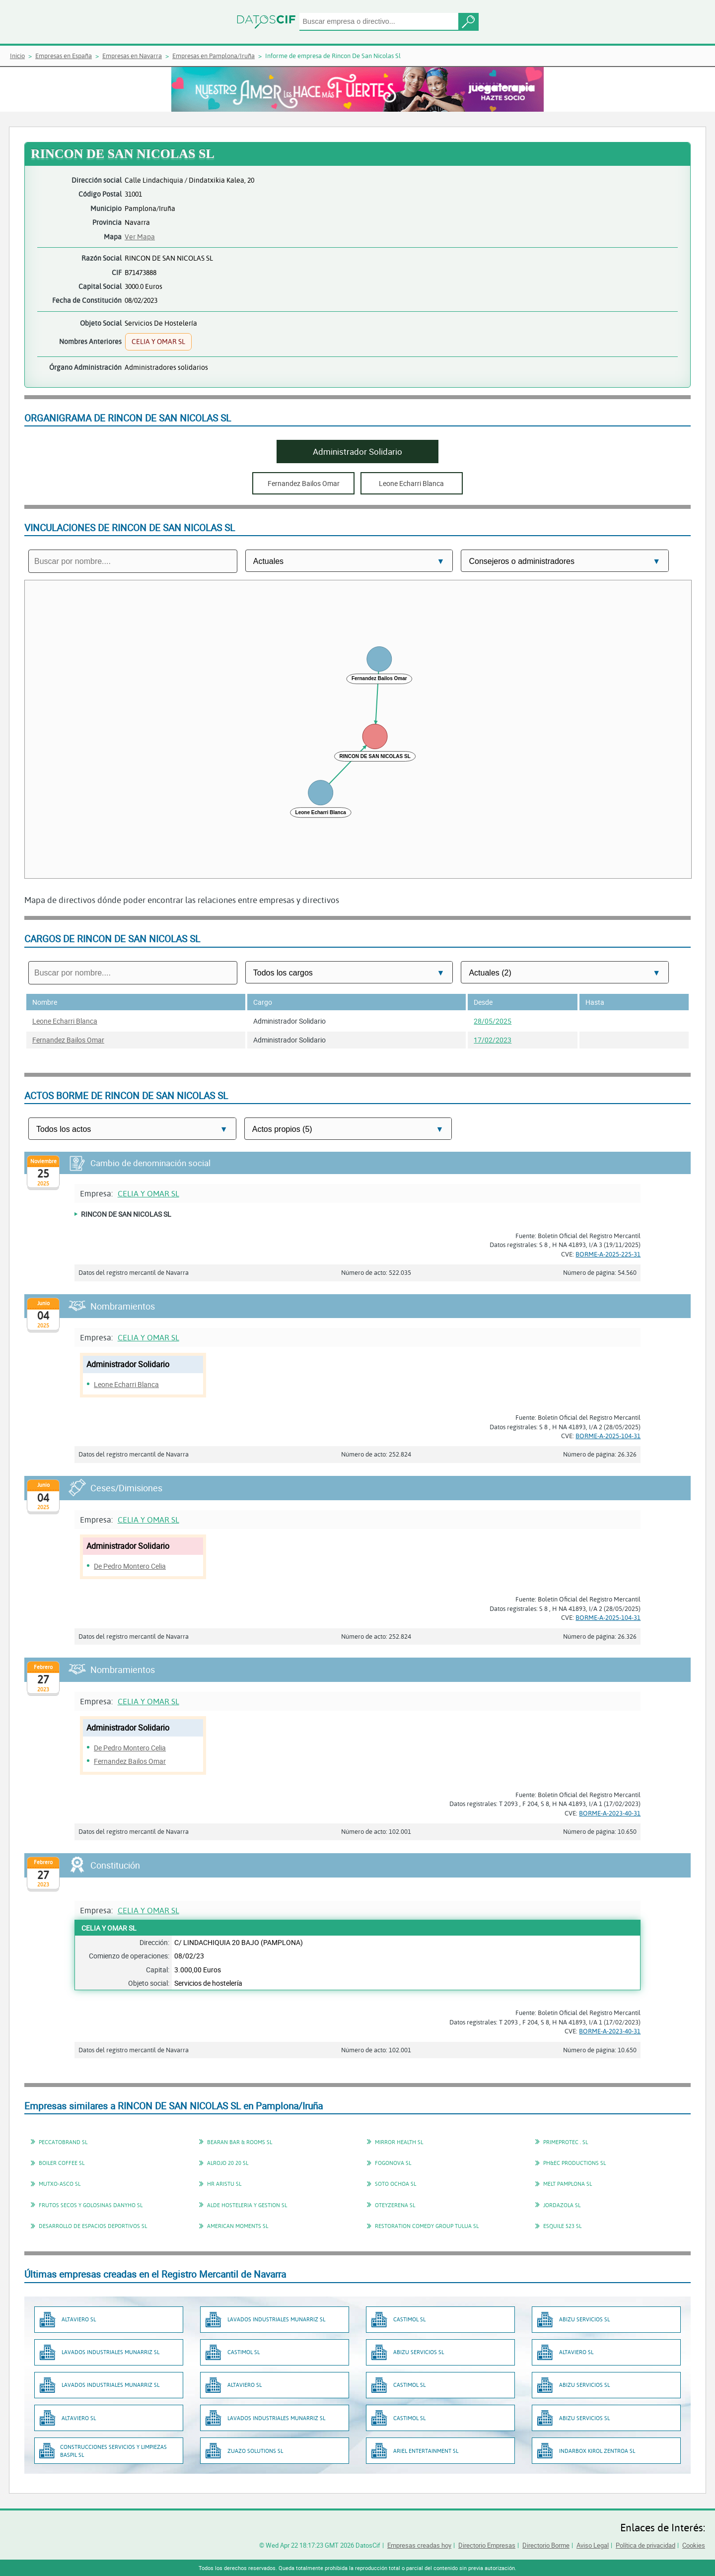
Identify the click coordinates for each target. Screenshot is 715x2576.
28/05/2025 (492, 1021)
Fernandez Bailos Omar (68, 1039)
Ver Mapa (140, 236)
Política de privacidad (645, 2545)
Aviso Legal (592, 2545)
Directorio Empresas (486, 2545)
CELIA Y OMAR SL (148, 1193)
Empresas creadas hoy (419, 2545)
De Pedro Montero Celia (130, 1566)
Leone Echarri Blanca (64, 1021)
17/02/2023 (492, 1039)
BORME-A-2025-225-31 (608, 1254)
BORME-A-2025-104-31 (608, 1436)
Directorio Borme (546, 2545)
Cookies (693, 2545)
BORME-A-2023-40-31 (610, 1813)
